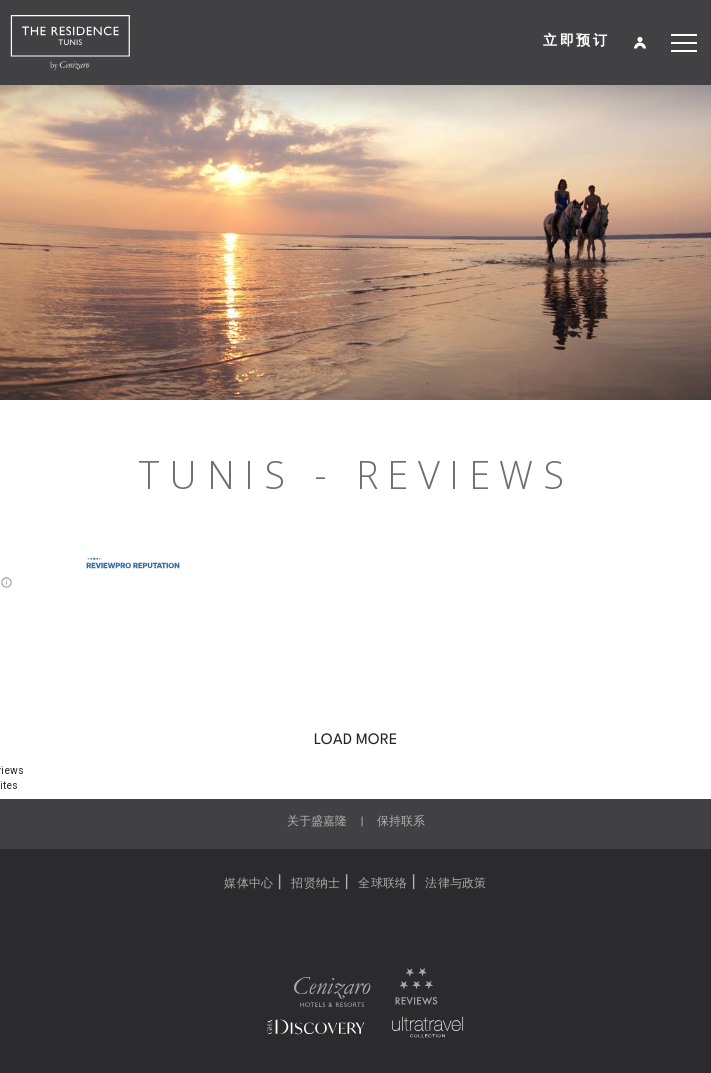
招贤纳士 (315, 884)
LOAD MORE (355, 740)
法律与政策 (455, 884)
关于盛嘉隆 (317, 822)
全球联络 (382, 884)
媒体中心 (248, 884)
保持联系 (401, 822)
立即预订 (576, 39)
